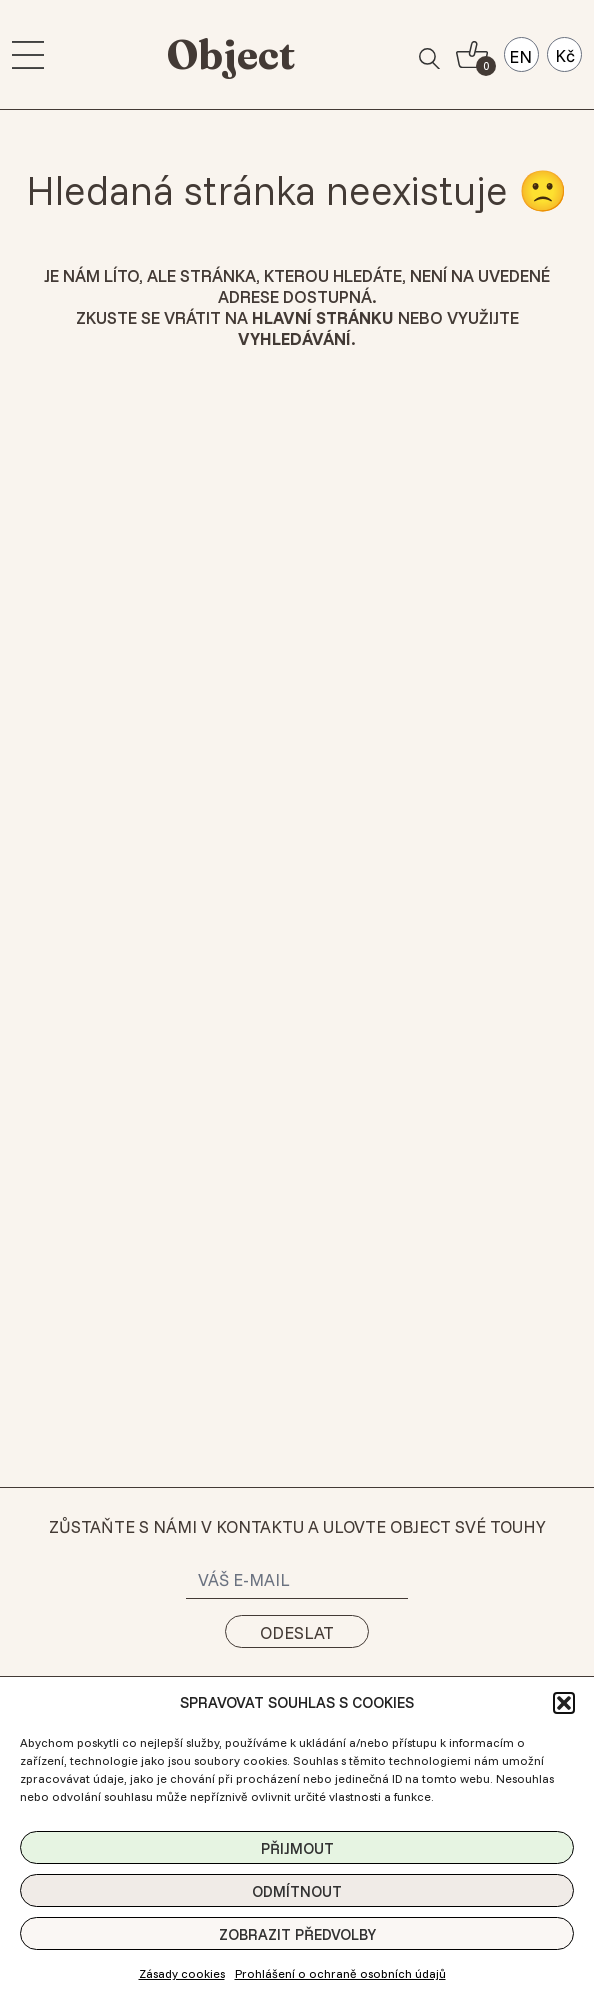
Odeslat (297, 1632)
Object (231, 54)
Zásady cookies (182, 1973)
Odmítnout (297, 1891)
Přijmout (297, 1848)
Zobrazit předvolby (297, 1934)
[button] (564, 1703)
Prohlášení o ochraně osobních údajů (340, 1973)
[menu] (28, 55)
